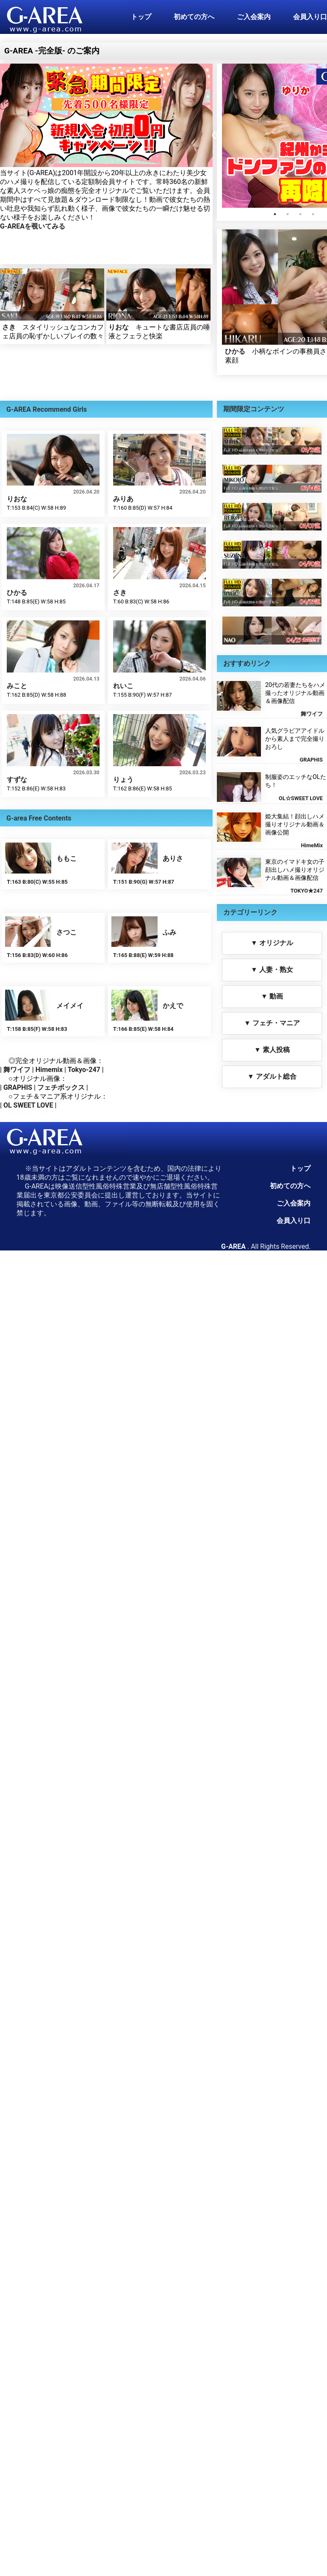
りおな (118, 327)
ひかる (235, 351)
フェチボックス (61, 1087)
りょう (123, 780)
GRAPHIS (17, 1087)
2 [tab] (287, 214)
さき (9, 327)
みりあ (123, 499)
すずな (17, 780)
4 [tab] (313, 214)
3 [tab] (300, 214)
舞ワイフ (16, 1070)
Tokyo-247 (84, 1070)
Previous (215, 135)
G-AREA (233, 1246)
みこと (17, 686)
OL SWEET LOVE (28, 1105)
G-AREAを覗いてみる (32, 226)
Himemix (49, 1070)
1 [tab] (275, 214)
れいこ (123, 686)
